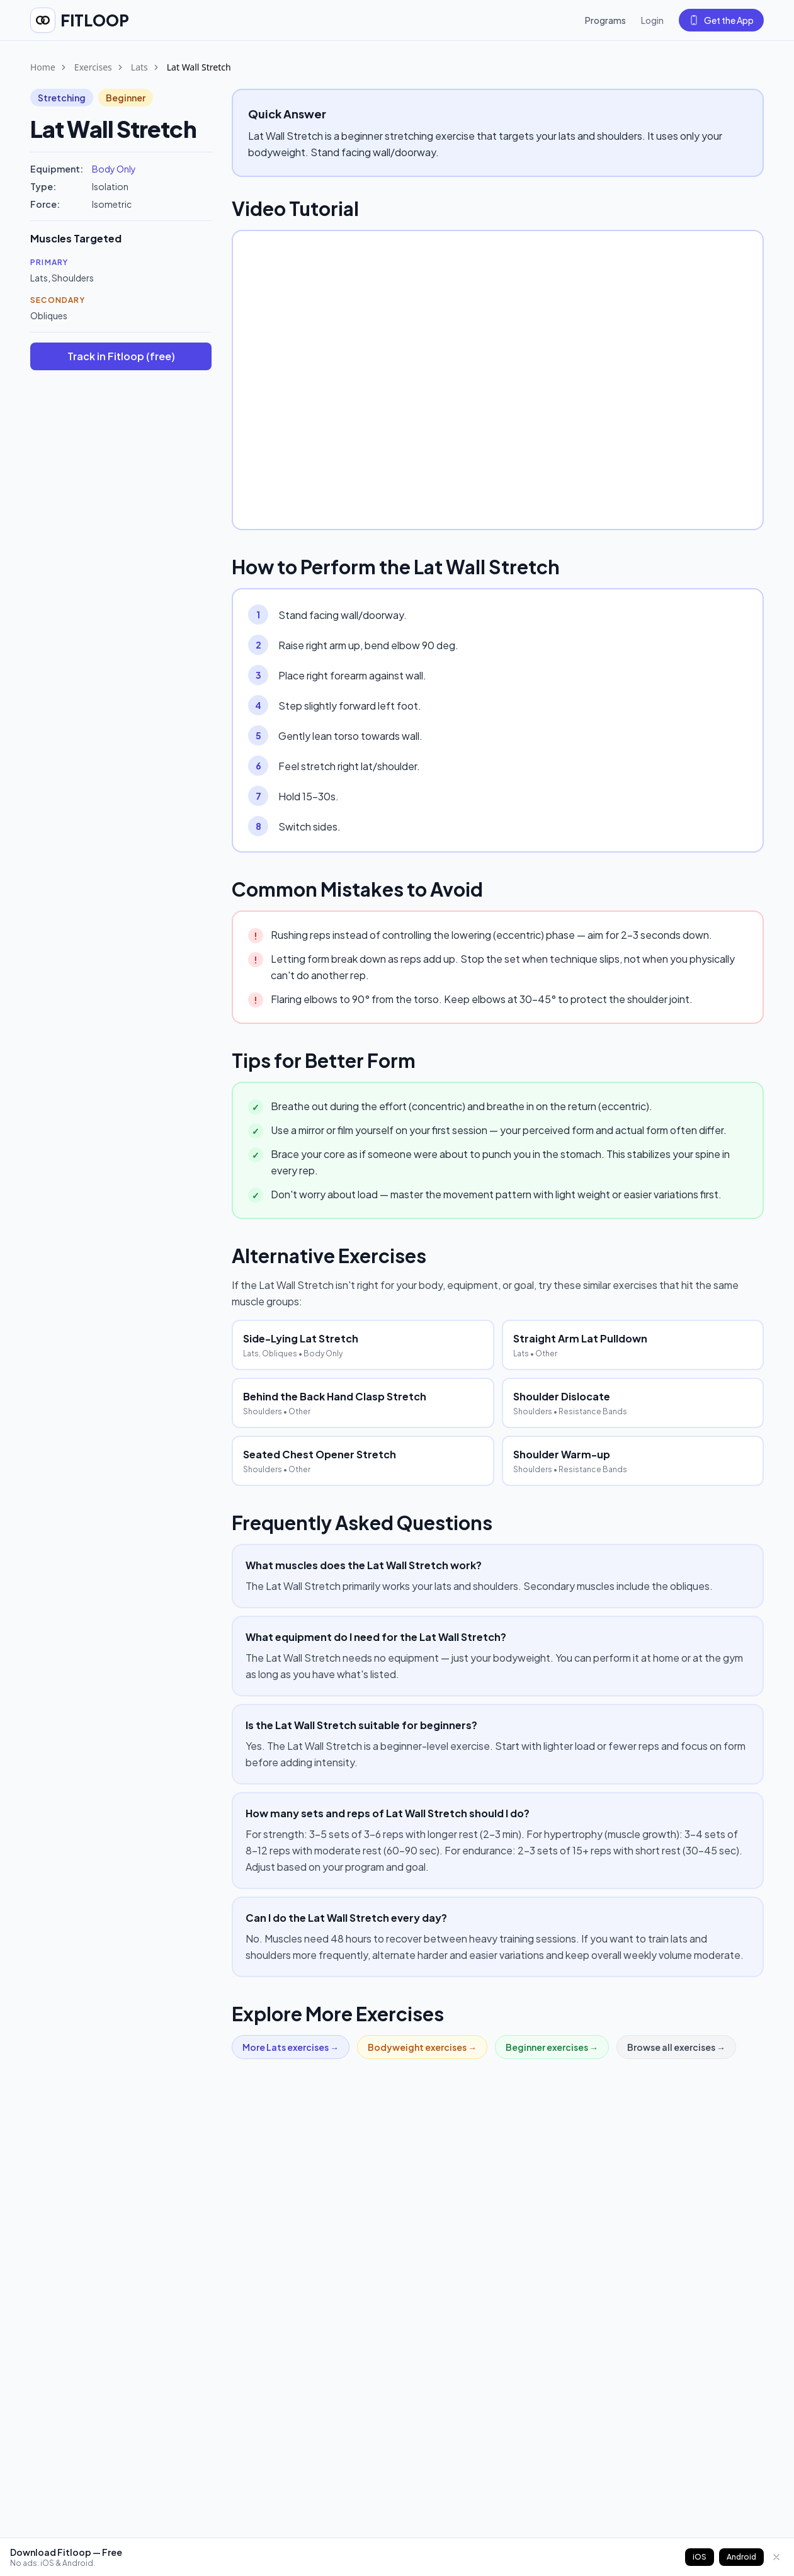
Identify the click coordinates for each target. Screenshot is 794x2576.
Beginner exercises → (552, 2047)
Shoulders (73, 277)
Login (652, 20)
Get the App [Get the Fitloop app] (721, 20)
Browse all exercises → (676, 2047)
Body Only (114, 168)
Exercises (93, 67)
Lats (139, 67)
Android (741, 2557)
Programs (605, 20)
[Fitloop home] (79, 20)
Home (42, 67)
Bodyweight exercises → (422, 2047)
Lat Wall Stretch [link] (199, 67)
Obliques (48, 315)
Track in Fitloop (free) (121, 356)
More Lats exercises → (290, 2047)
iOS (699, 2557)
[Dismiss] (776, 2557)
